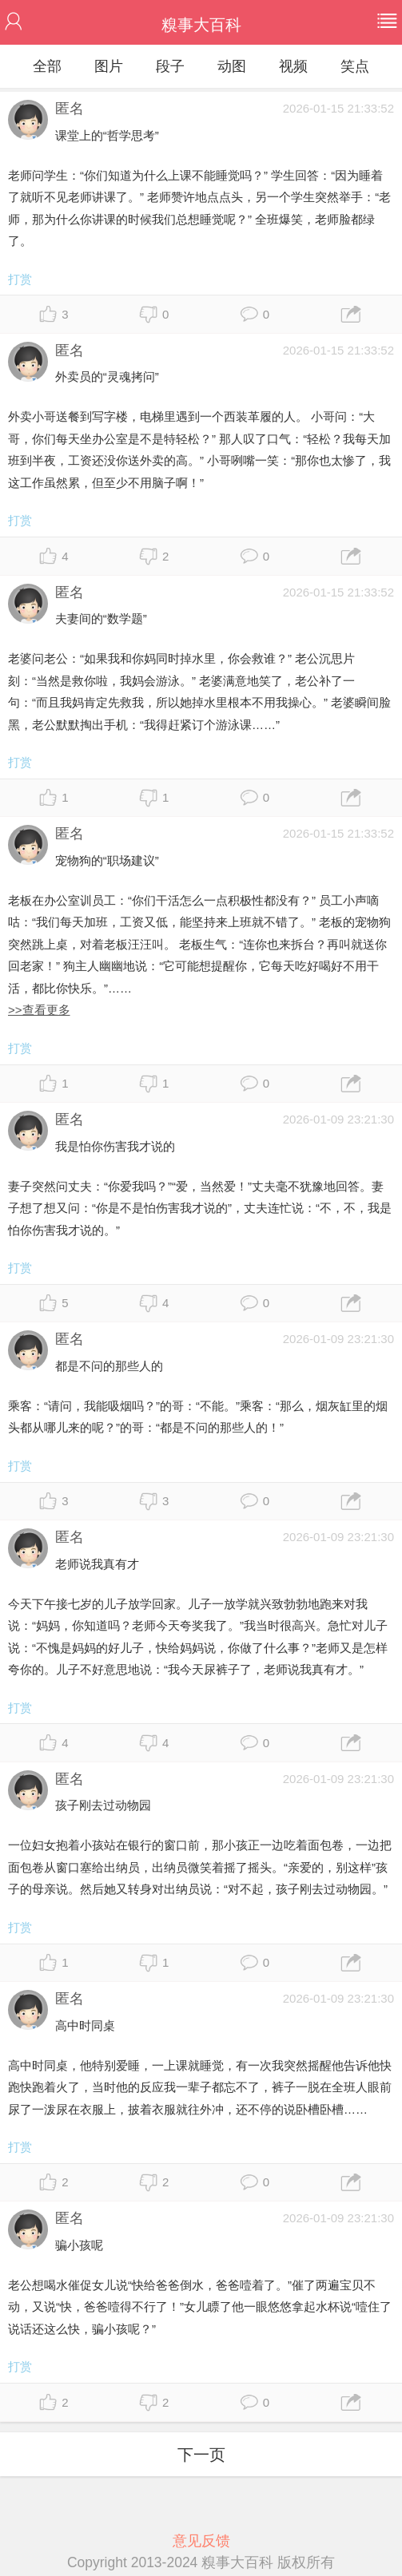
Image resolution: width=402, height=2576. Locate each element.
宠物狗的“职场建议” (107, 860)
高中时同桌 (85, 2025)
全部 (47, 66)
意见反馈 (201, 2541)
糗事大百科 (201, 25)
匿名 (69, 109)
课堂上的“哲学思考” (107, 135)
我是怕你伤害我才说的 (115, 1146)
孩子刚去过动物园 (103, 1805)
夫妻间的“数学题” (101, 618)
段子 (170, 66)
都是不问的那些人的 (109, 1366)
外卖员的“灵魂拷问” (107, 376)
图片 (108, 66)
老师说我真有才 (97, 1564)
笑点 (354, 66)
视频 (293, 66)
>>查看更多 (39, 1010)
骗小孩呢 (79, 2245)
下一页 (201, 2454)
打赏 (20, 279)
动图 (231, 66)
